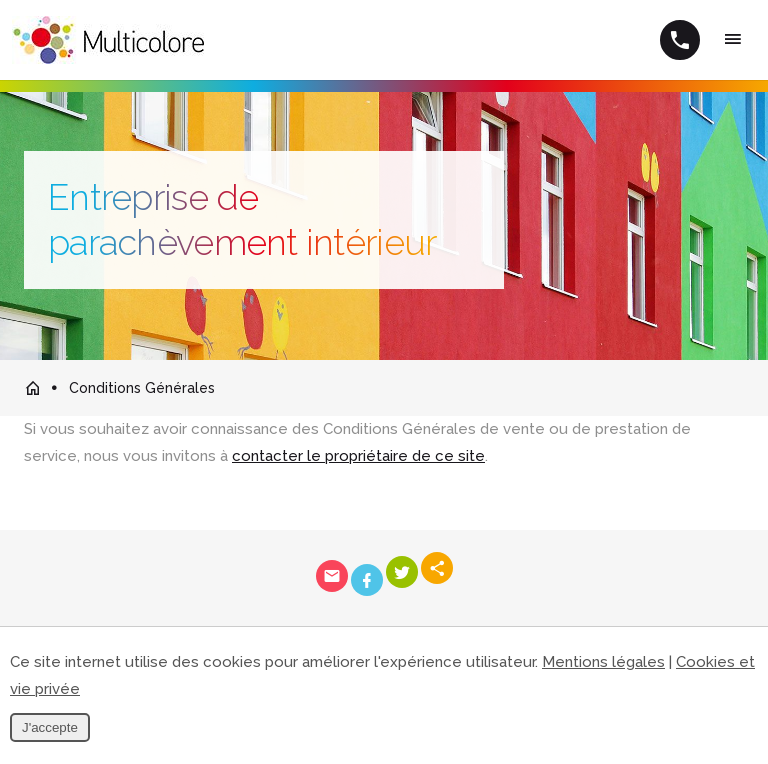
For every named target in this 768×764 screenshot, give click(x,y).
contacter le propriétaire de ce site (358, 456)
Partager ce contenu (437, 568)
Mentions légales (603, 662)
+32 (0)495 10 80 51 (680, 40)
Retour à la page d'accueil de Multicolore (31, 388)
